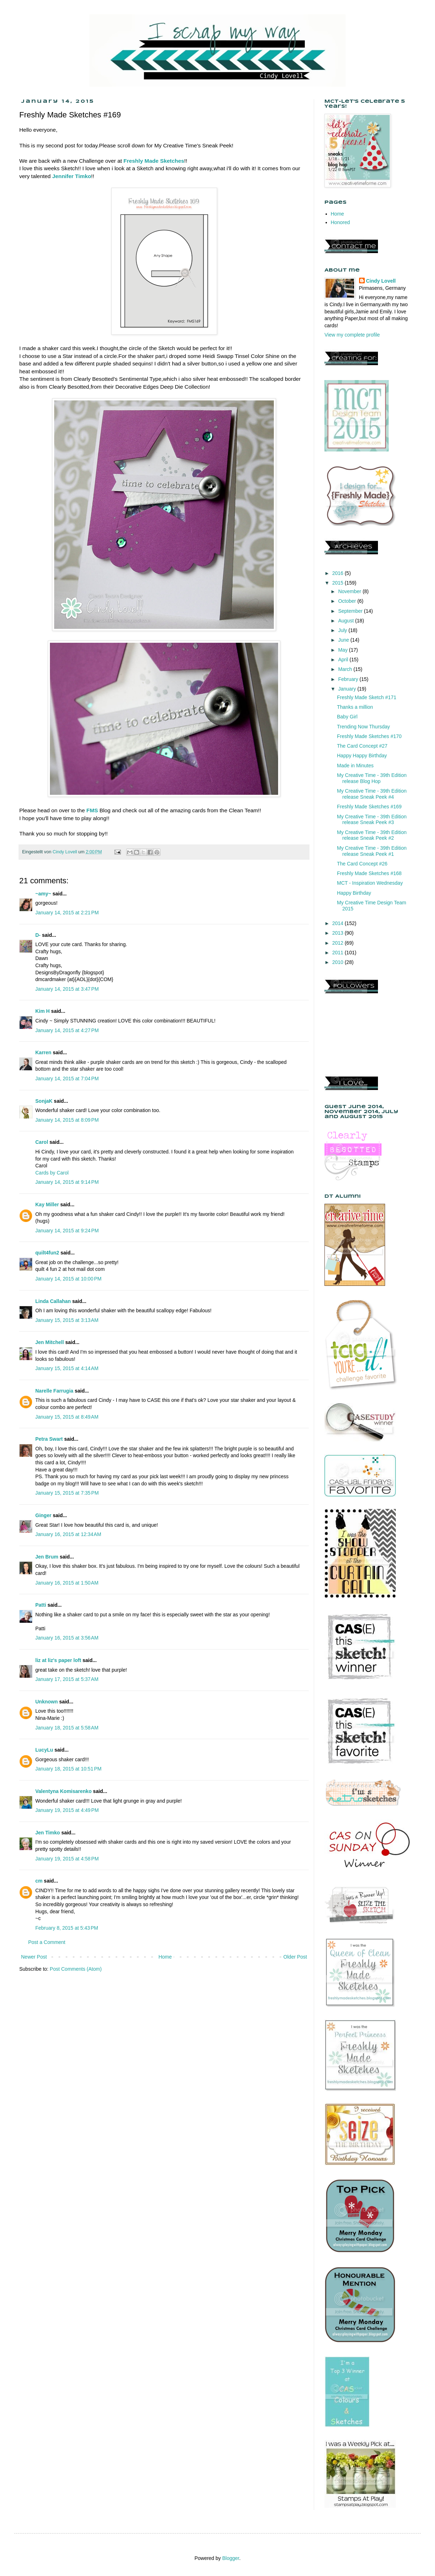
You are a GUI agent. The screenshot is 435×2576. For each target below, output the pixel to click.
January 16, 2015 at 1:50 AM (66, 1583)
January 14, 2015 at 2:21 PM (67, 912)
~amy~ (43, 893)
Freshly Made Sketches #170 (369, 736)
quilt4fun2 (47, 1253)
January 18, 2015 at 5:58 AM (66, 1728)
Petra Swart (49, 1439)
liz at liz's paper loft (58, 1660)
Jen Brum (46, 1557)
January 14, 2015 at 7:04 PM (67, 1078)
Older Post (295, 1957)
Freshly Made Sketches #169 (369, 806)
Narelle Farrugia (54, 1391)
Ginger (43, 1515)
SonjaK (43, 1101)
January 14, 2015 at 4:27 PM (67, 1030)
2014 (338, 923)
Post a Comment (46, 1942)
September (351, 611)
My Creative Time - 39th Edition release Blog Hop (371, 778)
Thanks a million (355, 707)
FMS (92, 810)
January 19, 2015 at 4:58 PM (67, 1859)
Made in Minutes (355, 765)
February (348, 679)
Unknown (46, 1701)
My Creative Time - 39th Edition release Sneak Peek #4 (371, 794)
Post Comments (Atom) (76, 1969)
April (343, 659)
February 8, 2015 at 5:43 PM (66, 1928)
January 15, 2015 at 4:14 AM (66, 1368)
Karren (43, 1052)
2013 (338, 933)
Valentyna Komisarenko (63, 1791)
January (347, 689)
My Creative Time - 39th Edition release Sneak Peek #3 (371, 819)
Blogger (230, 2558)
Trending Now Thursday (363, 726)
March (345, 669)
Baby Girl (347, 716)
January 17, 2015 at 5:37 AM (66, 1679)
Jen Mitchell (49, 1342)
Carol (41, 1142)
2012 (338, 943)
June (344, 640)
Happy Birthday (354, 893)
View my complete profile (352, 335)
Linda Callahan (53, 1301)
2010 (338, 962)
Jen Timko (47, 1832)
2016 (338, 573)
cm (38, 1881)
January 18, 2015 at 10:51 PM (68, 1769)
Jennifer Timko (71, 176)
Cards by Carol (51, 1173)
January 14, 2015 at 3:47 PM (67, 989)
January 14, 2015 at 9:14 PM (67, 1182)
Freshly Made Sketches (153, 161)
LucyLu (44, 1750)
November (350, 591)
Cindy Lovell (381, 281)
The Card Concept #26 (362, 864)
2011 (338, 952)
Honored (340, 222)
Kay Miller (47, 1204)
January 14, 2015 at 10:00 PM (68, 1279)
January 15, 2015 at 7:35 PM (67, 1493)
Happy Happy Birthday (362, 755)
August (346, 620)
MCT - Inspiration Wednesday (370, 883)
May (343, 650)
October (347, 601)
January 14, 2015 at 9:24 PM (67, 1230)
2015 (338, 583)
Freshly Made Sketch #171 (366, 697)
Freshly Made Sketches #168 (369, 873)
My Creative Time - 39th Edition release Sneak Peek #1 (371, 851)
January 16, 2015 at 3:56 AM (66, 1638)
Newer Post (34, 1957)
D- (38, 935)
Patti (40, 1605)
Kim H (42, 1011)
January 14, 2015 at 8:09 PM (67, 1120)
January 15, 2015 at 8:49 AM (66, 1417)
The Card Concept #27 (362, 746)
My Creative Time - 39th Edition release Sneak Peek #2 (371, 835)
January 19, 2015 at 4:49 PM (67, 1810)
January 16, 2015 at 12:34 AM (68, 1534)
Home (165, 1957)
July (343, 630)
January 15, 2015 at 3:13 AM (66, 1320)
